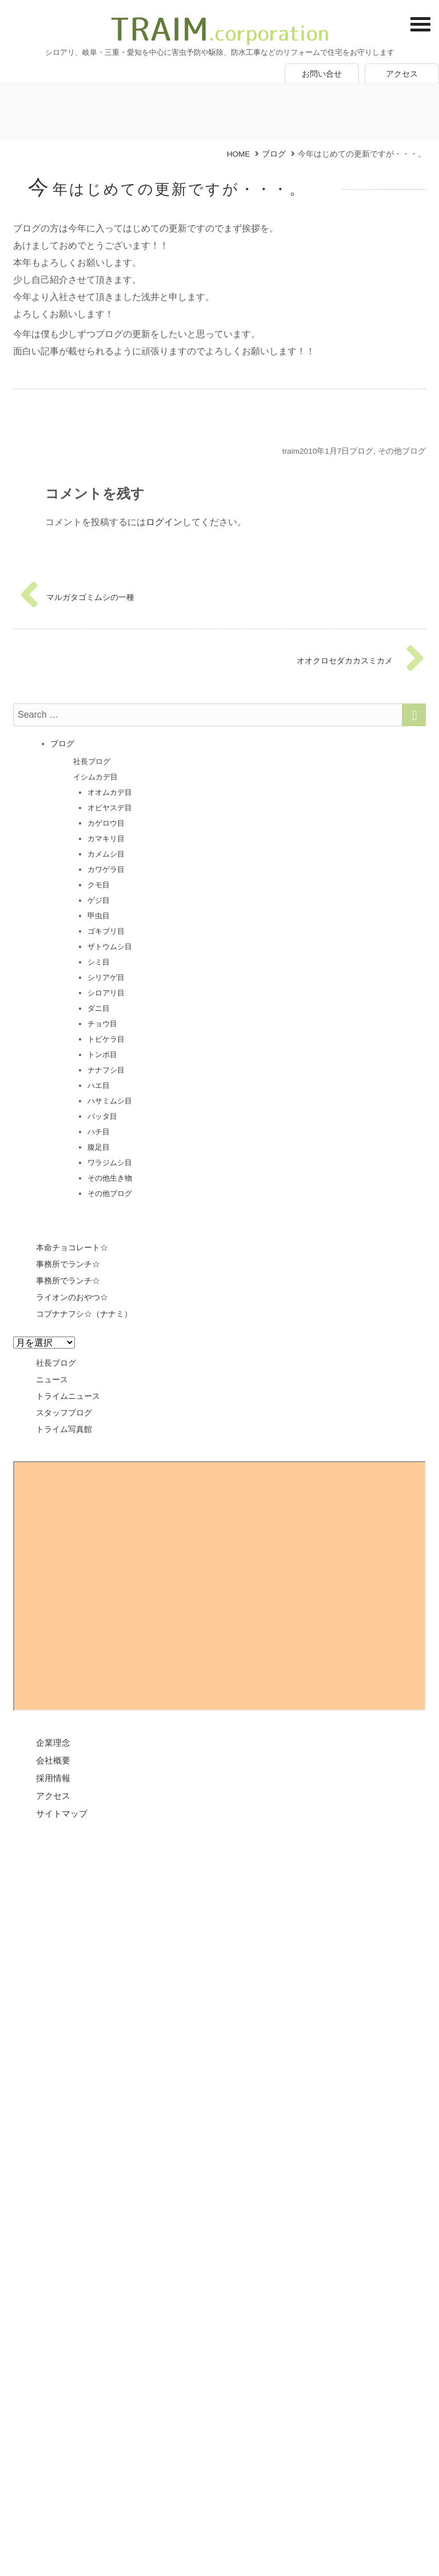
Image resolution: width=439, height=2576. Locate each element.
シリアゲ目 (106, 977)
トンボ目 (102, 1054)
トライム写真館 (64, 1429)
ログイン (164, 522)
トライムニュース (68, 1396)
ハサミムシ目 (109, 1101)
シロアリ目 (106, 993)
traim (291, 451)
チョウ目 (102, 1023)
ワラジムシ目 (109, 1162)
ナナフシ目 (106, 1070)
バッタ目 (102, 1116)
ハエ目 (98, 1085)
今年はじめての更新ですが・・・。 (167, 189)
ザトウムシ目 (109, 946)
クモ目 (98, 885)
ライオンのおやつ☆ (72, 1297)
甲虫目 (98, 915)
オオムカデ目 (109, 792)
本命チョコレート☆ (72, 1247)
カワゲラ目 (106, 869)
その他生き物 (109, 1178)
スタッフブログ (64, 1412)
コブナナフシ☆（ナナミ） (84, 1313)
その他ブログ (402, 451)
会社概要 (53, 1760)
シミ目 (98, 962)
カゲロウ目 (106, 823)
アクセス (402, 73)
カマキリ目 (106, 838)
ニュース (52, 1379)
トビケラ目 (106, 1039)
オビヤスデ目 (109, 807)
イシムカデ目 (95, 777)
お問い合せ (322, 73)
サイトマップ (61, 1813)
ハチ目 (98, 1131)
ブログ (361, 451)
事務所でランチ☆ (68, 1264)
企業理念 (53, 1742)
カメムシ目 (106, 854)
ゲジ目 (98, 900)
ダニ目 (98, 1008)
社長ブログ (91, 761)
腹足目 (98, 1147)
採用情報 (53, 1778)
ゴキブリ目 (106, 931)
